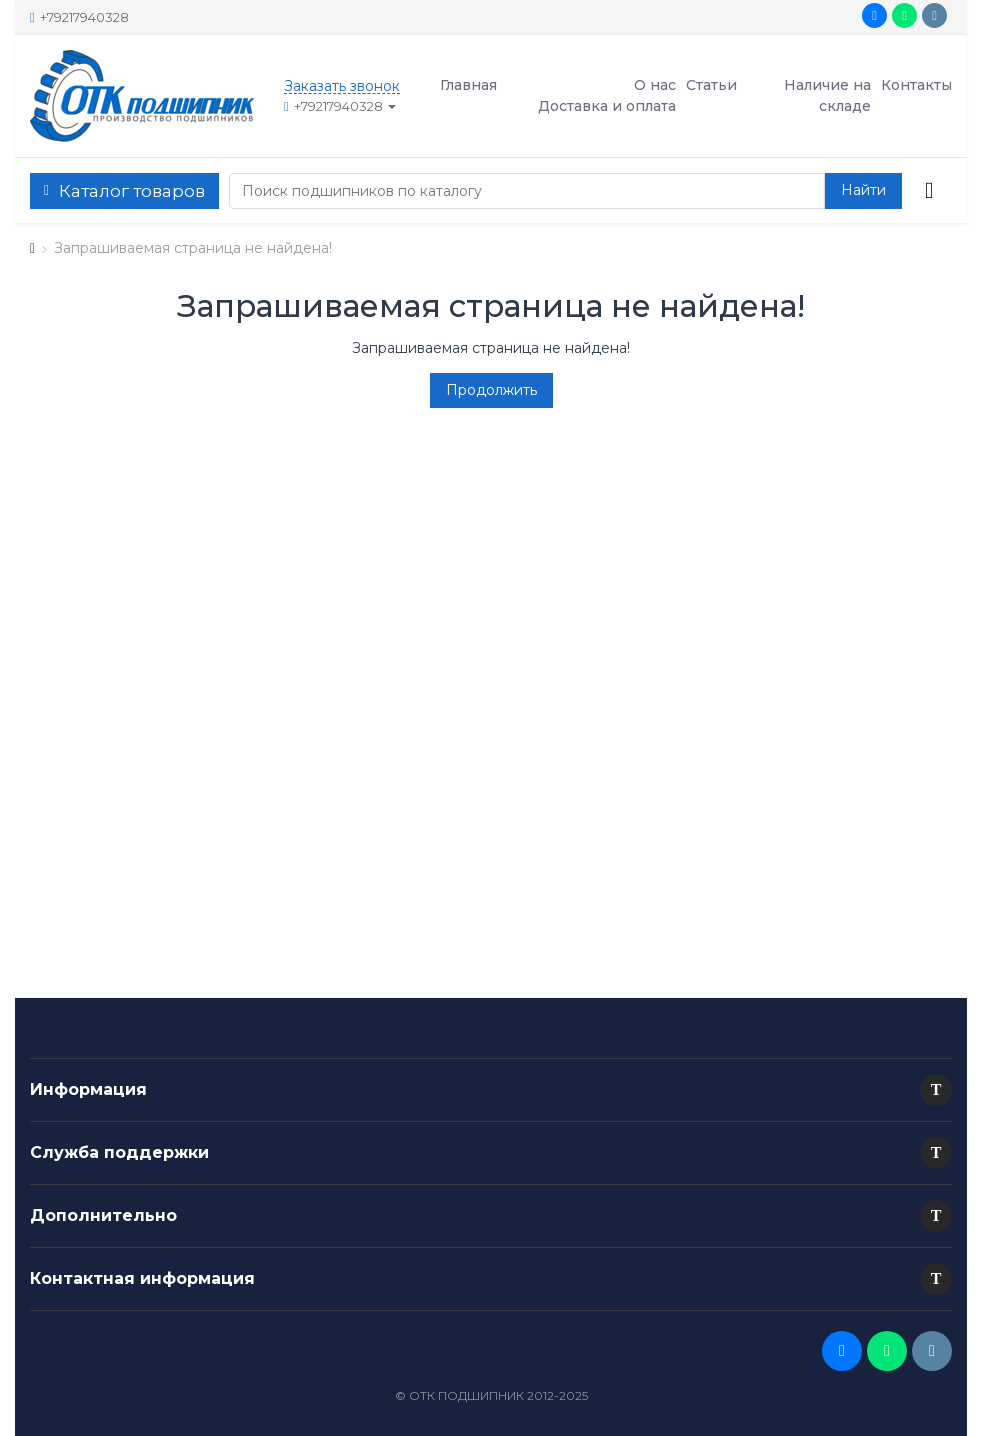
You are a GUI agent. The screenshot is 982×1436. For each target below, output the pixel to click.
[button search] (863, 191)
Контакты (916, 85)
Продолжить (491, 390)
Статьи (711, 85)
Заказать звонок (342, 86)
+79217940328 (79, 17)
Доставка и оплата (607, 106)
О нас (655, 85)
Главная (468, 85)
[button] (936, 1090)
